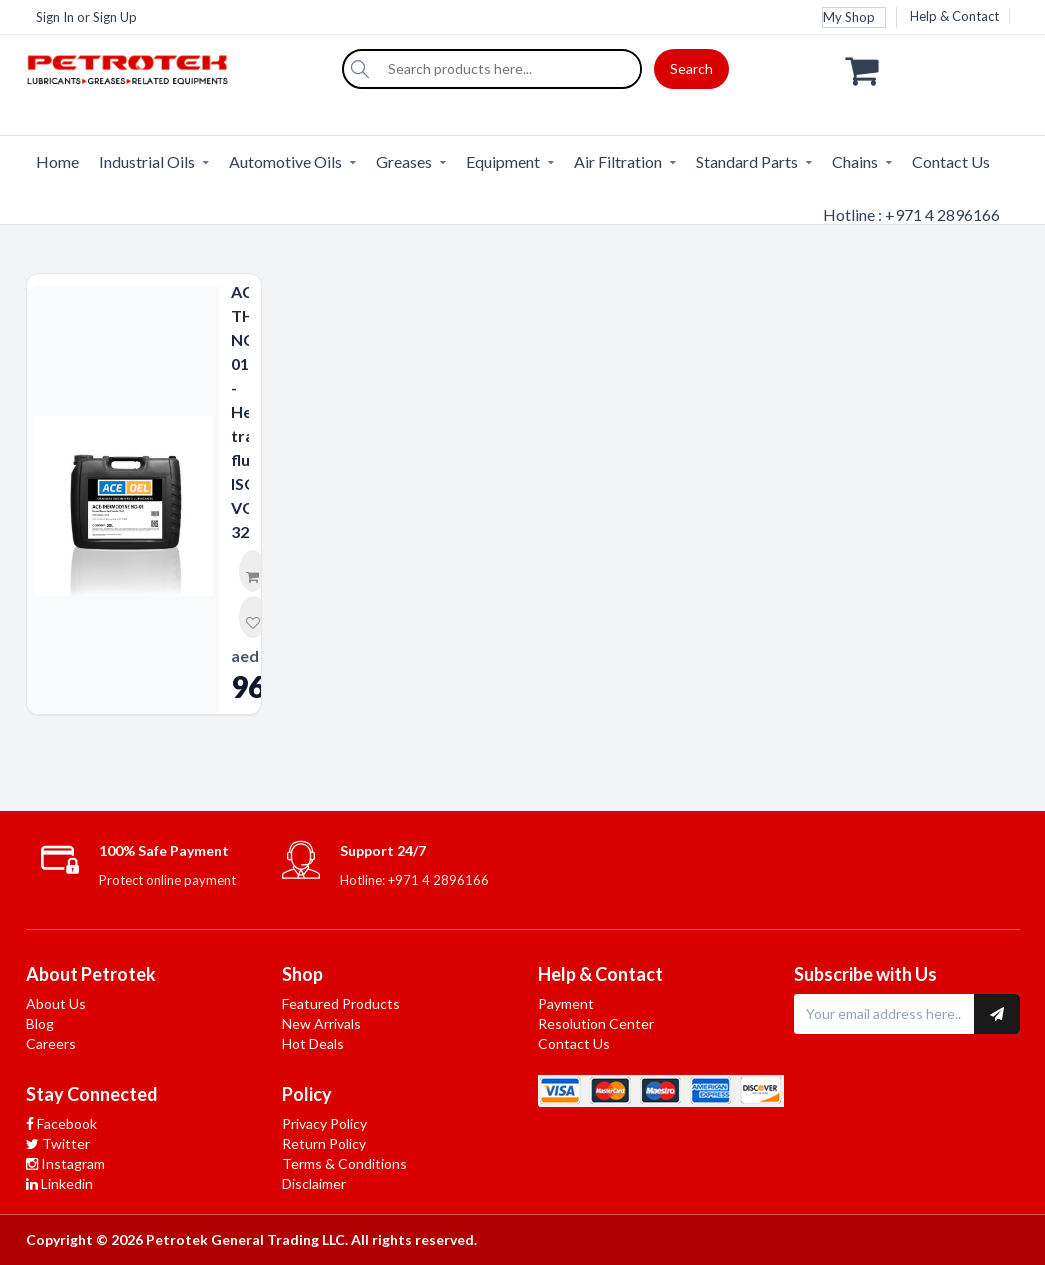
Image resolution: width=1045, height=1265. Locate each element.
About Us (56, 1003)
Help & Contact (954, 16)
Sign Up (115, 17)
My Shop (849, 17)
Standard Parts (747, 161)
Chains (855, 161)
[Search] (360, 69)
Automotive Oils (285, 161)
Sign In (55, 17)
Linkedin (59, 1183)
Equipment (503, 161)
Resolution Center (596, 1023)
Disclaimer (314, 1183)
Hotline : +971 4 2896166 (911, 214)
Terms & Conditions (344, 1163)
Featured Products (341, 1003)
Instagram (65, 1163)
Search (691, 68)
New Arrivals (321, 1023)
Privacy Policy (324, 1123)
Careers (51, 1043)
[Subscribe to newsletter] (997, 1014)
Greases (404, 161)
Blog (40, 1023)
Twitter (58, 1143)
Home (57, 161)
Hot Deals (313, 1043)
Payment (566, 1003)
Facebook (61, 1123)
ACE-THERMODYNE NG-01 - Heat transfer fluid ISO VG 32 (240, 411)
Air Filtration (618, 161)
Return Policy (324, 1143)
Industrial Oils (147, 161)
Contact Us (951, 161)
